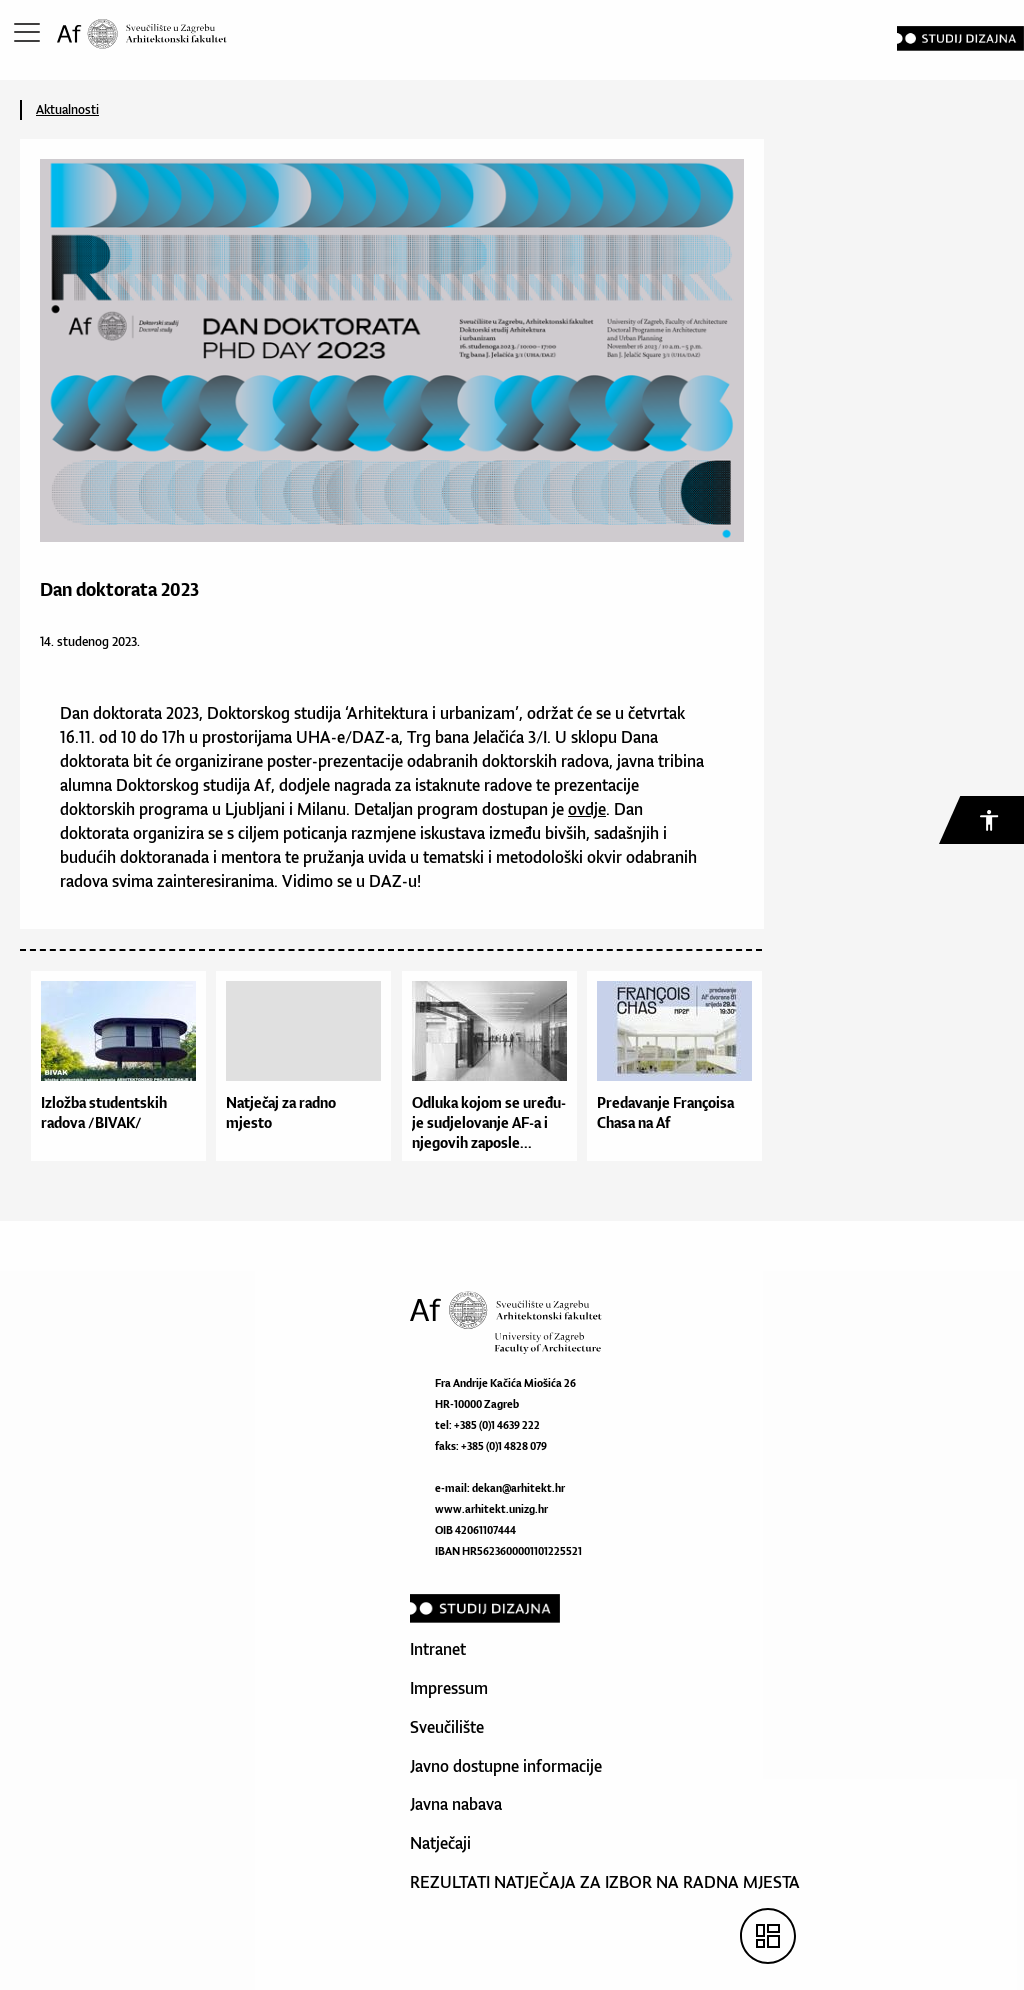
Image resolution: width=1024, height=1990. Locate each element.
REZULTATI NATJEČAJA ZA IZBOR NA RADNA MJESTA (605, 1882)
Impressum (449, 1688)
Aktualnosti (67, 109)
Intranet (438, 1649)
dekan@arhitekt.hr (518, 1488)
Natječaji (440, 1843)
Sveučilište (447, 1727)
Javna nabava (456, 1804)
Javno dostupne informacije (506, 1766)
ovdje (587, 809)
